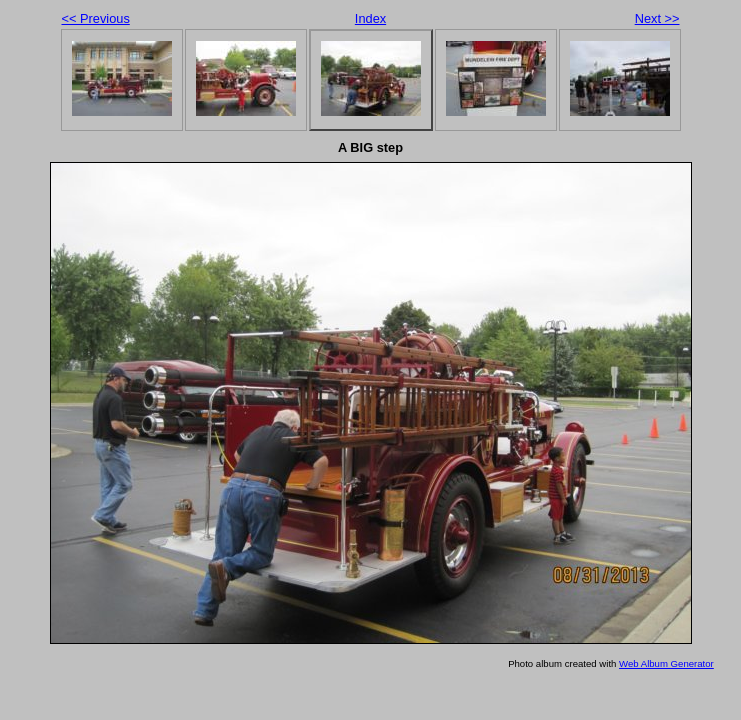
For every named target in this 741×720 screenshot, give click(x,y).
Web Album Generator (666, 663)
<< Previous (96, 18)
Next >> (657, 18)
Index (370, 18)
